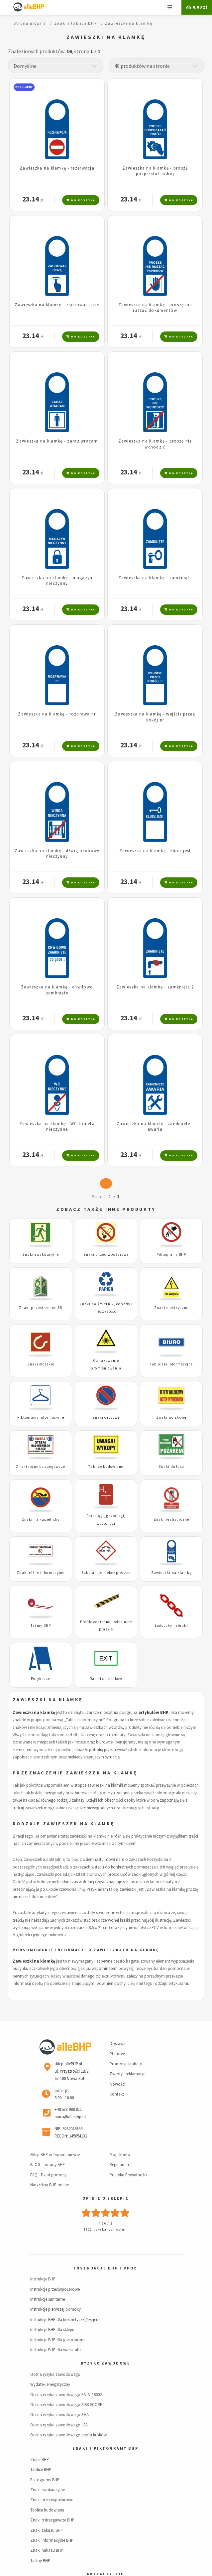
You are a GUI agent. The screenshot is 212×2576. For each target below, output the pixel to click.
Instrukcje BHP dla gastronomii (57, 2339)
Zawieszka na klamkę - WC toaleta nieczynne (57, 1126)
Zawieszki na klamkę (171, 1572)
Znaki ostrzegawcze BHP (52, 2519)
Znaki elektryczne (171, 1307)
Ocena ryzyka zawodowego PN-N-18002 (66, 2394)
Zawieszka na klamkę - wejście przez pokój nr (155, 716)
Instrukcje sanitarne (47, 2299)
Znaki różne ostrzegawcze (40, 1466)
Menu (169, 7)
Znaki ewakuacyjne (40, 1254)
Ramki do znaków (106, 1678)
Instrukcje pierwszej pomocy (55, 2309)
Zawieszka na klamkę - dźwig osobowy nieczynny (57, 853)
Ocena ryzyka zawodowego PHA (59, 2414)
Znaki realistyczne (171, 1519)
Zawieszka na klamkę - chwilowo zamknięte (57, 989)
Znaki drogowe (106, 1417)
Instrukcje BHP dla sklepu (52, 2329)
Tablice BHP (40, 2469)
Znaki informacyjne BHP (51, 2540)
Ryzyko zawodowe (105, 2363)
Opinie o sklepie (105, 2198)
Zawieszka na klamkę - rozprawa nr (57, 713)
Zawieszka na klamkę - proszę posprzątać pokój (155, 170)
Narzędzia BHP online (49, 2184)
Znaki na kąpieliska (41, 1519)
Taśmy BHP (41, 1625)
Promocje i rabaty (126, 2063)
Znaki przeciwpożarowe (106, 1254)
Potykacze (40, 1678)
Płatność (118, 2053)
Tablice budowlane (105, 1466)
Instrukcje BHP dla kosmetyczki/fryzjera (65, 2319)
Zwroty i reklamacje (127, 2073)
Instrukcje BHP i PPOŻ (105, 2268)
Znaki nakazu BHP (46, 2550)
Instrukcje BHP (42, 2278)
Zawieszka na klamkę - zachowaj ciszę (57, 304)
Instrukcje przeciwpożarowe (55, 2289)
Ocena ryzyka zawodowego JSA (59, 2424)
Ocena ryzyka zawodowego (55, 2374)
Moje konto (120, 2154)
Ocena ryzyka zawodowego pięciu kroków (68, 2434)
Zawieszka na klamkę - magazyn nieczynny (56, 580)
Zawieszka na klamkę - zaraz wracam (57, 441)
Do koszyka (80, 200)
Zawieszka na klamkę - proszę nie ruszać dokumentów (155, 307)
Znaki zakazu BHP (46, 2530)
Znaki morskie (40, 1364)
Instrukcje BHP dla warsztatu (55, 2349)
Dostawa (118, 2043)
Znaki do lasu (171, 1466)
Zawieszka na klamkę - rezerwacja (57, 168)
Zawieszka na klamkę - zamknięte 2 (155, 986)
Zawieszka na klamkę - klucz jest (155, 850)
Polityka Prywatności (128, 2174)
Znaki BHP (39, 2459)
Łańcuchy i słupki (171, 1625)
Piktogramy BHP (171, 1254)
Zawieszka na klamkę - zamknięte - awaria (155, 1126)
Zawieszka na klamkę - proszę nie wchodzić (155, 443)
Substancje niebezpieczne (106, 1572)
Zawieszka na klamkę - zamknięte (155, 577)
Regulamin (119, 2164)
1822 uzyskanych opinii (105, 2229)
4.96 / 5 (106, 2223)
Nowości (117, 2084)
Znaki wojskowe (171, 1417)
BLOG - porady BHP (47, 2164)
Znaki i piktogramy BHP (105, 2448)
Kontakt (117, 2094)
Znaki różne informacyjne (40, 1572)
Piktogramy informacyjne (40, 1417)
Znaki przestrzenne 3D (41, 1307)
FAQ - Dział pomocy (48, 2174)
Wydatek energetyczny (50, 2384)
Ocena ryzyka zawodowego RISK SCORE (66, 2404)
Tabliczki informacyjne (171, 1364)
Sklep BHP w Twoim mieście (55, 2154)
